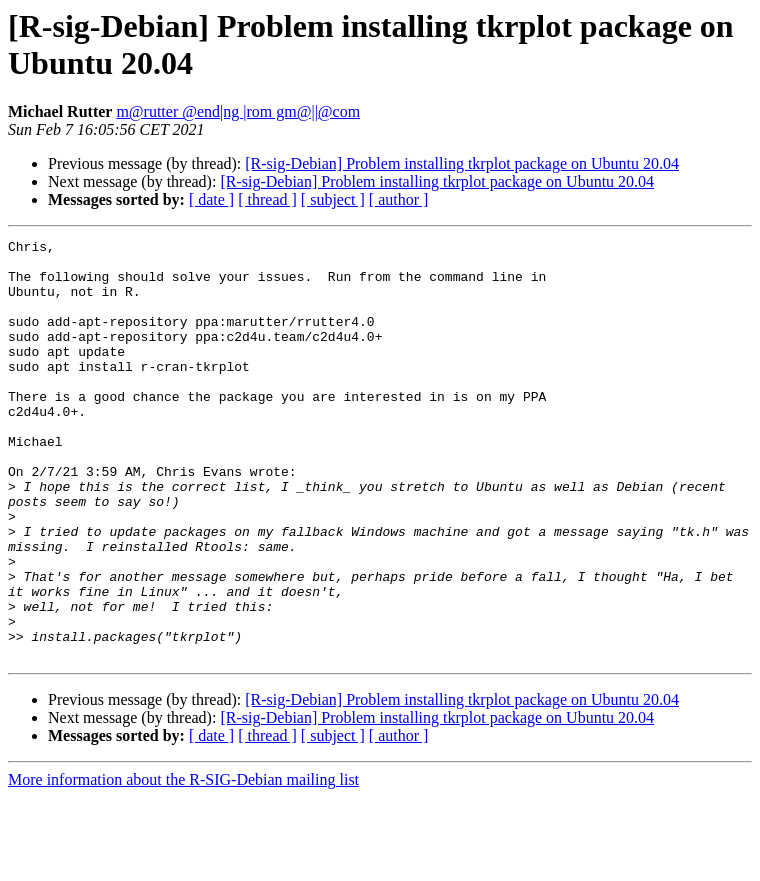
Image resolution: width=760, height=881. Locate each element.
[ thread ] (267, 199)
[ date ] (211, 199)
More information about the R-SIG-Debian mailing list (183, 863)
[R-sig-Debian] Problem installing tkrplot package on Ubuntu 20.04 (462, 163)
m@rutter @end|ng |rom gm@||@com (238, 111)
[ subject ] (333, 199)
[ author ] (399, 199)
